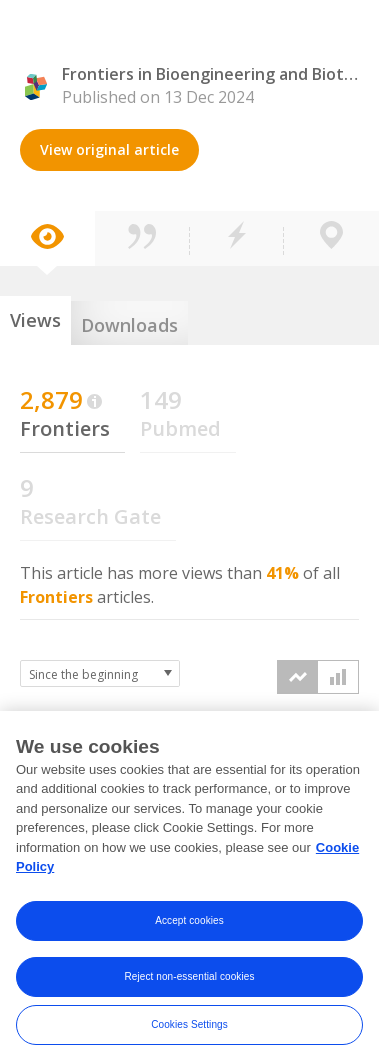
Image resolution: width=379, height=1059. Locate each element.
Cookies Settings (189, 1032)
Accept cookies (189, 928)
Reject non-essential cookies (189, 984)
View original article (109, 149)
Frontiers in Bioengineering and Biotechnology (210, 74)
